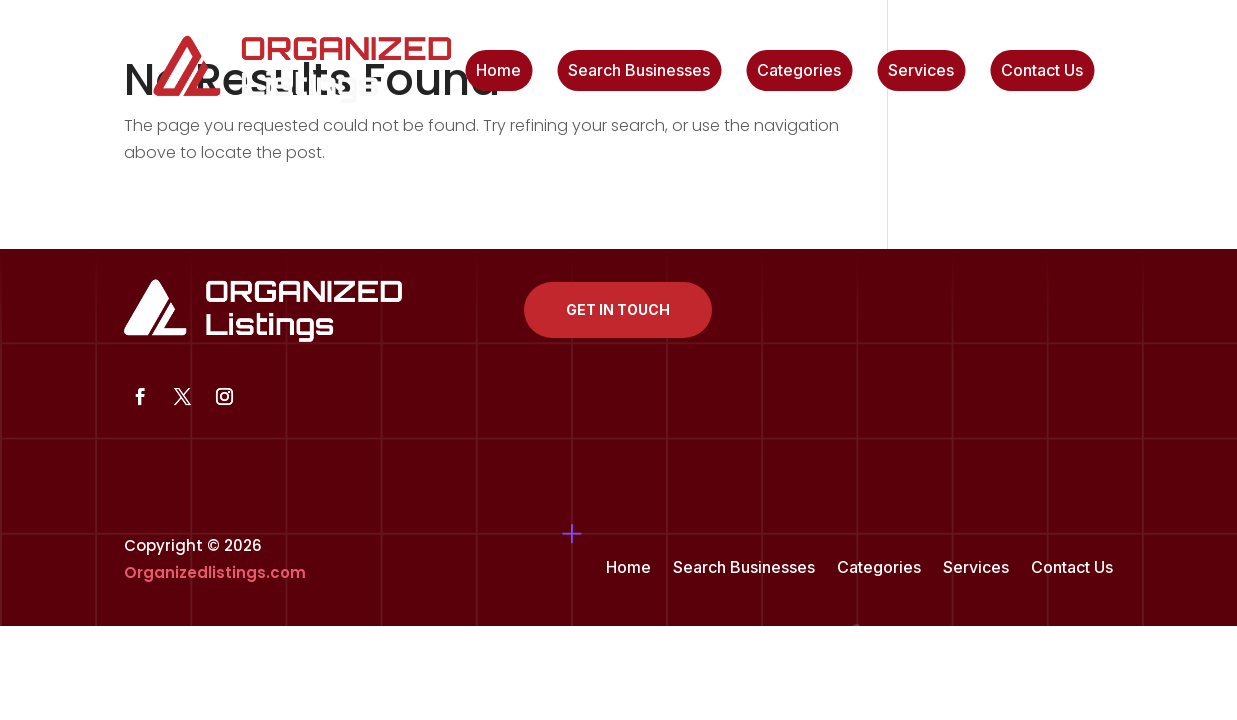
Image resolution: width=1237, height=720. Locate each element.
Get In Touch (618, 309)
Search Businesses (639, 71)
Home (498, 71)
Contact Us (1042, 71)
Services (921, 71)
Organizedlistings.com (215, 572)
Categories (799, 71)
